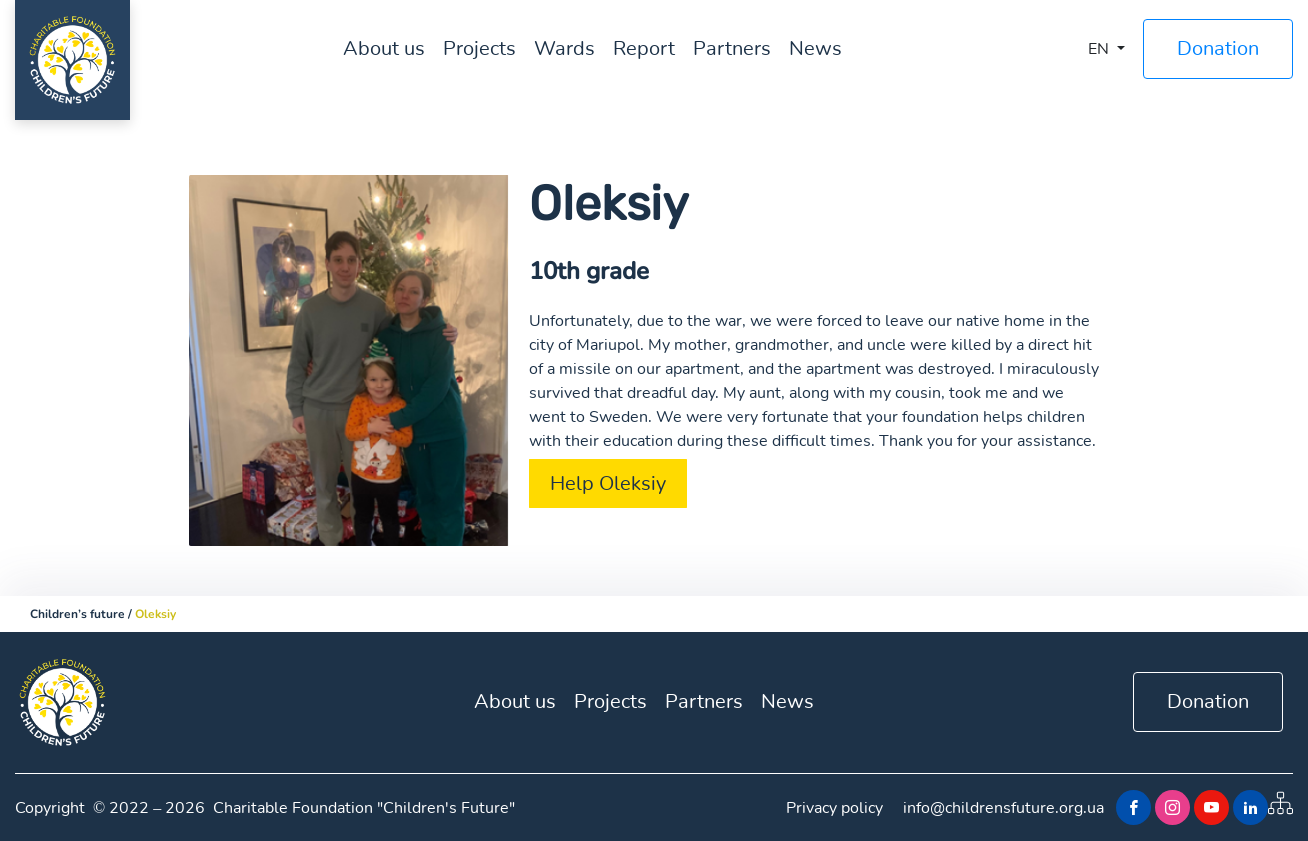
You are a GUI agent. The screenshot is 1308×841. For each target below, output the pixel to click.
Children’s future (77, 614)
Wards (564, 48)
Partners (732, 48)
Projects (479, 48)
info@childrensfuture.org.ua (1003, 808)
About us (384, 48)
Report (644, 48)
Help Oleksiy (608, 483)
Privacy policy (834, 808)
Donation (1218, 48)
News (815, 48)
